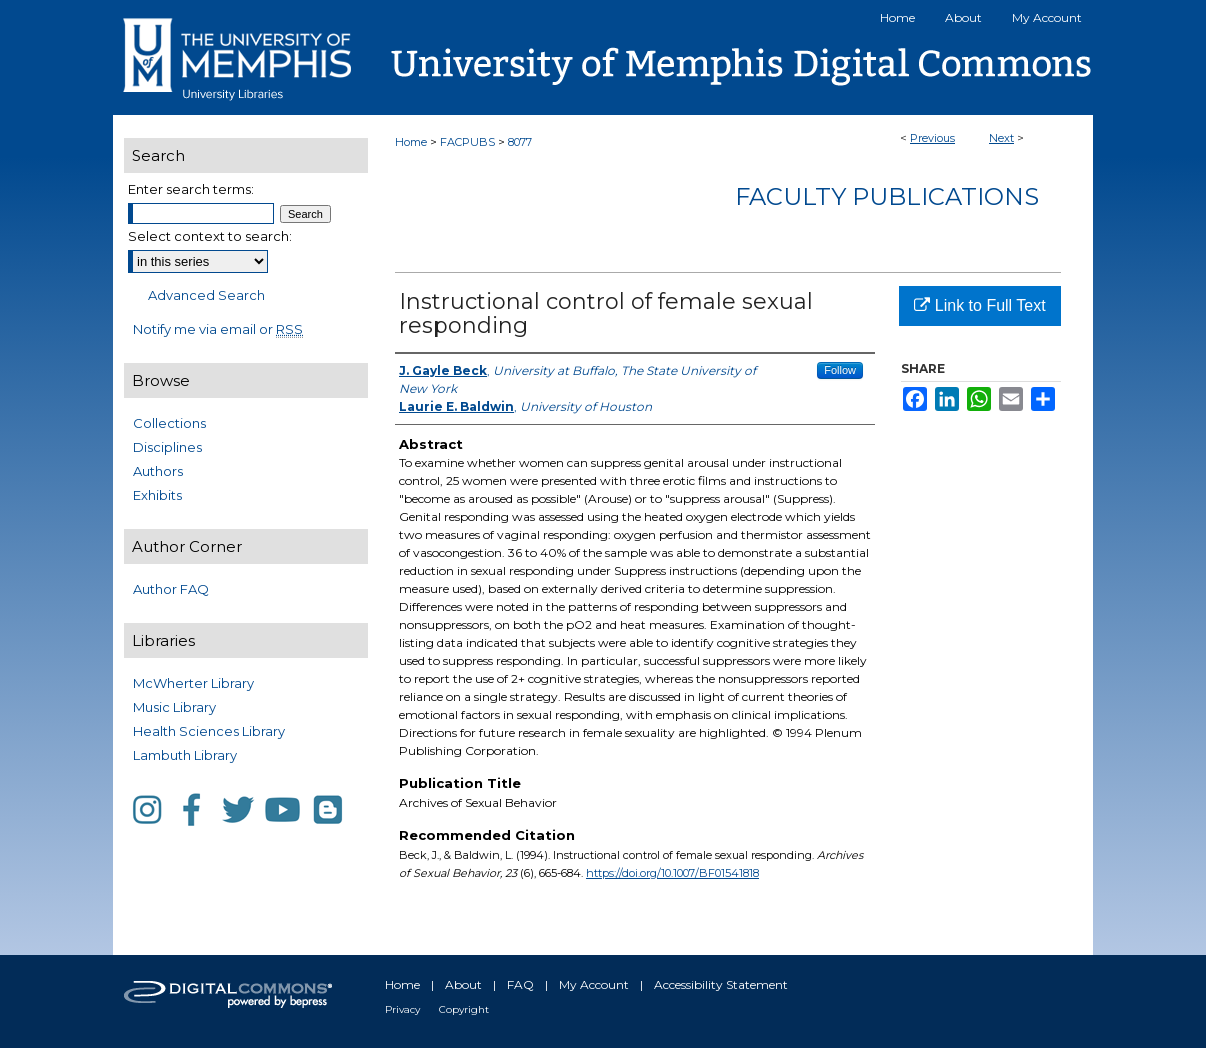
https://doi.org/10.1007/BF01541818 (672, 873)
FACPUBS (467, 142)
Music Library (174, 707)
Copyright (464, 1009)
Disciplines (167, 447)
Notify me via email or (218, 329)
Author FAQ (171, 589)
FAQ (520, 984)
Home (411, 142)
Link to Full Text (979, 305)
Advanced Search (206, 295)
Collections (169, 423)
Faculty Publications (887, 196)
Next (1001, 138)
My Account (594, 984)
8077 (520, 142)
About (463, 984)
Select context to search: (210, 236)
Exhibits (157, 495)
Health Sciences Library (209, 731)
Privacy (402, 1009)
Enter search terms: (191, 189)
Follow (840, 370)
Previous (932, 138)
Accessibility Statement (721, 984)
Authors (158, 471)
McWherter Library (193, 683)
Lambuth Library (185, 755)
